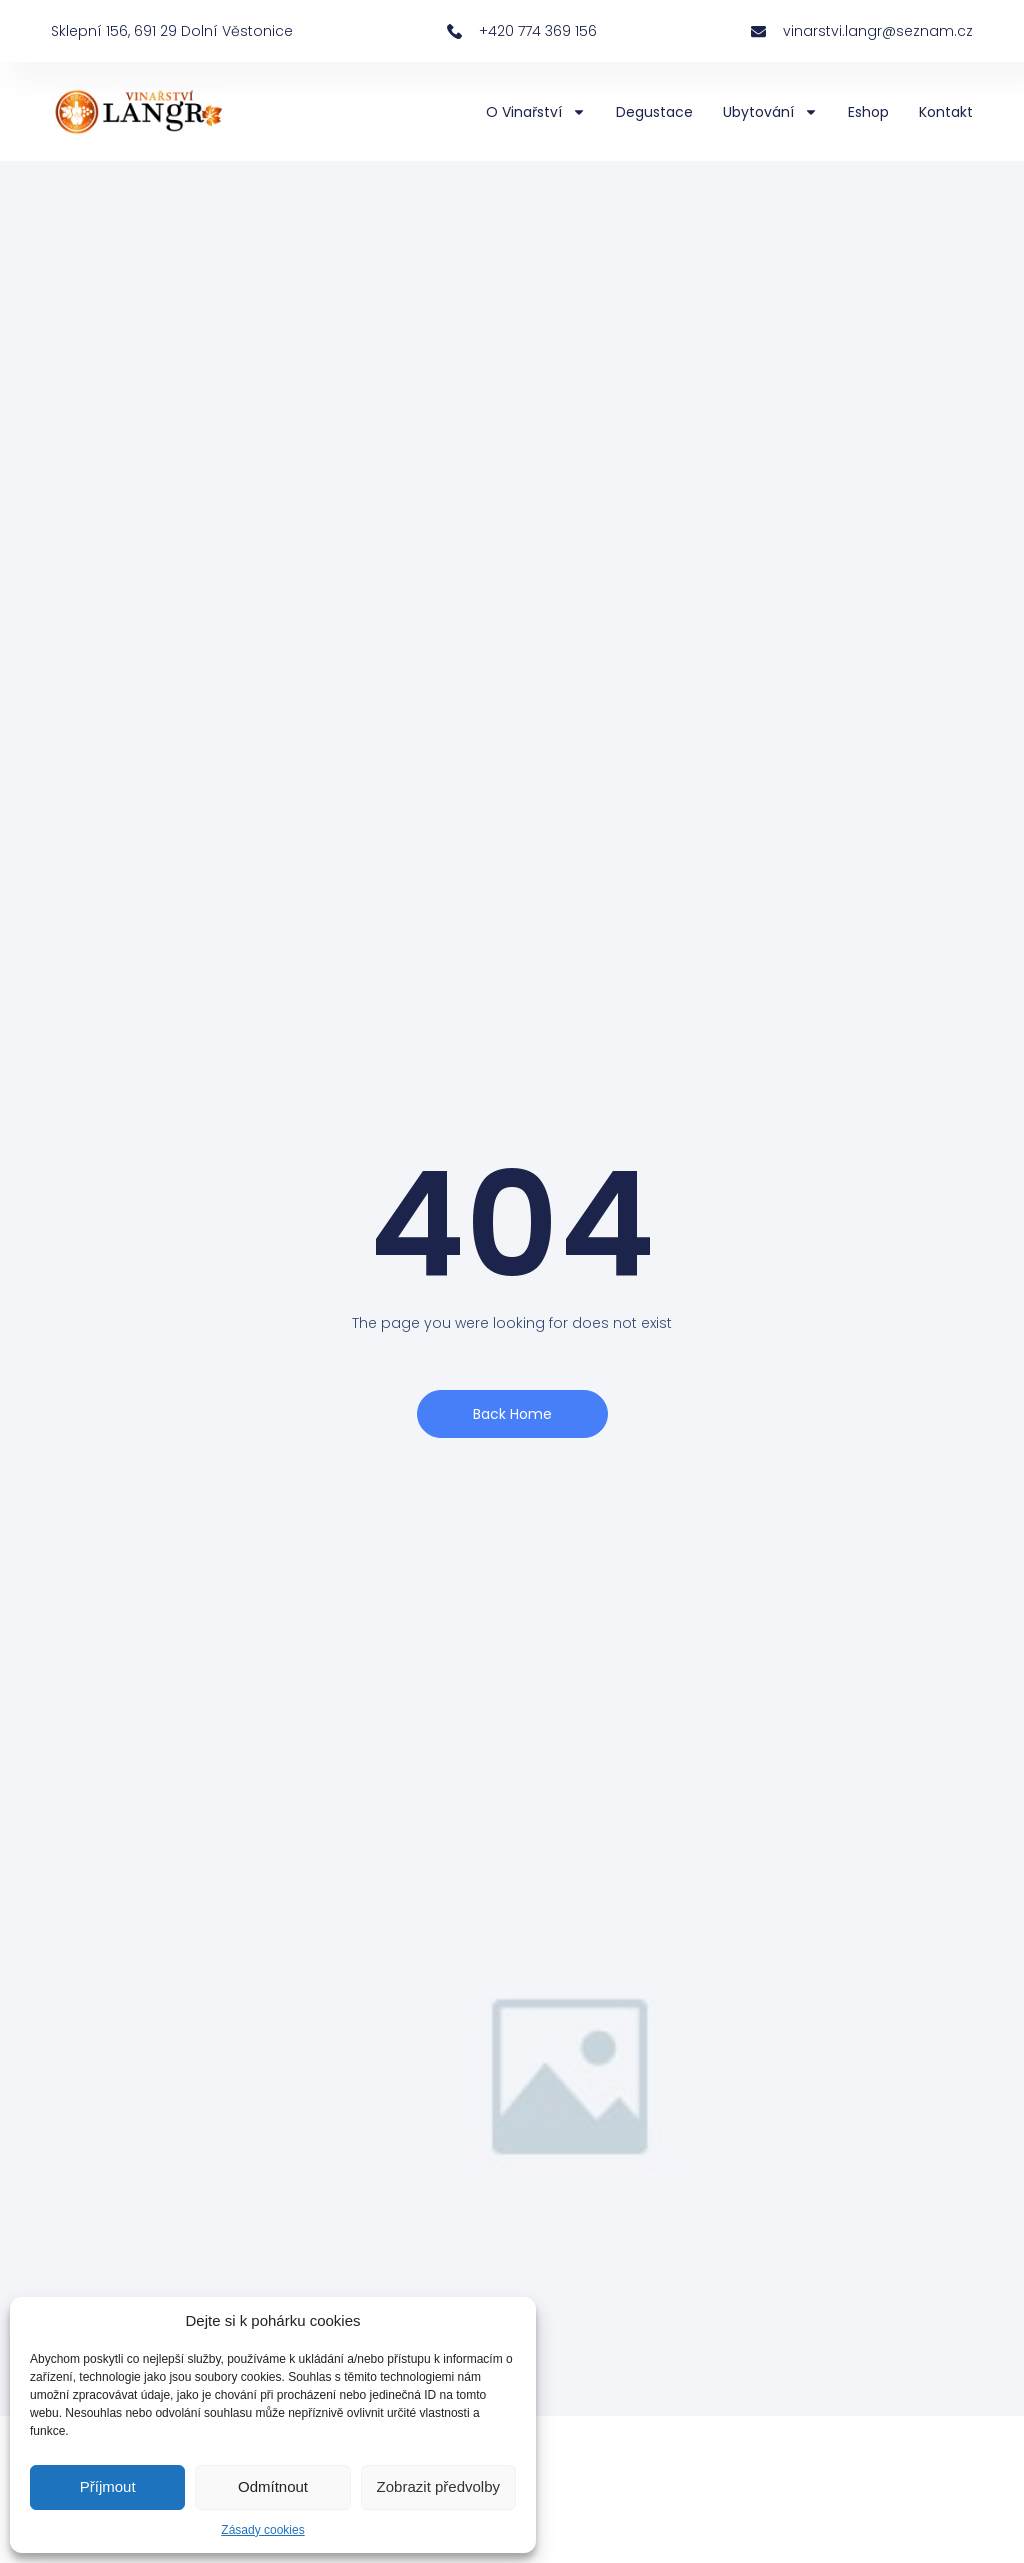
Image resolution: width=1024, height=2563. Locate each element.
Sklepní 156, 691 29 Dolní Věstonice (172, 31)
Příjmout (108, 2486)
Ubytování (770, 112)
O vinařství (536, 112)
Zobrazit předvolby (438, 2486)
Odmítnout (273, 2486)
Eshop (868, 112)
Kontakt (946, 112)
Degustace (654, 112)
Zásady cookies (262, 2530)
